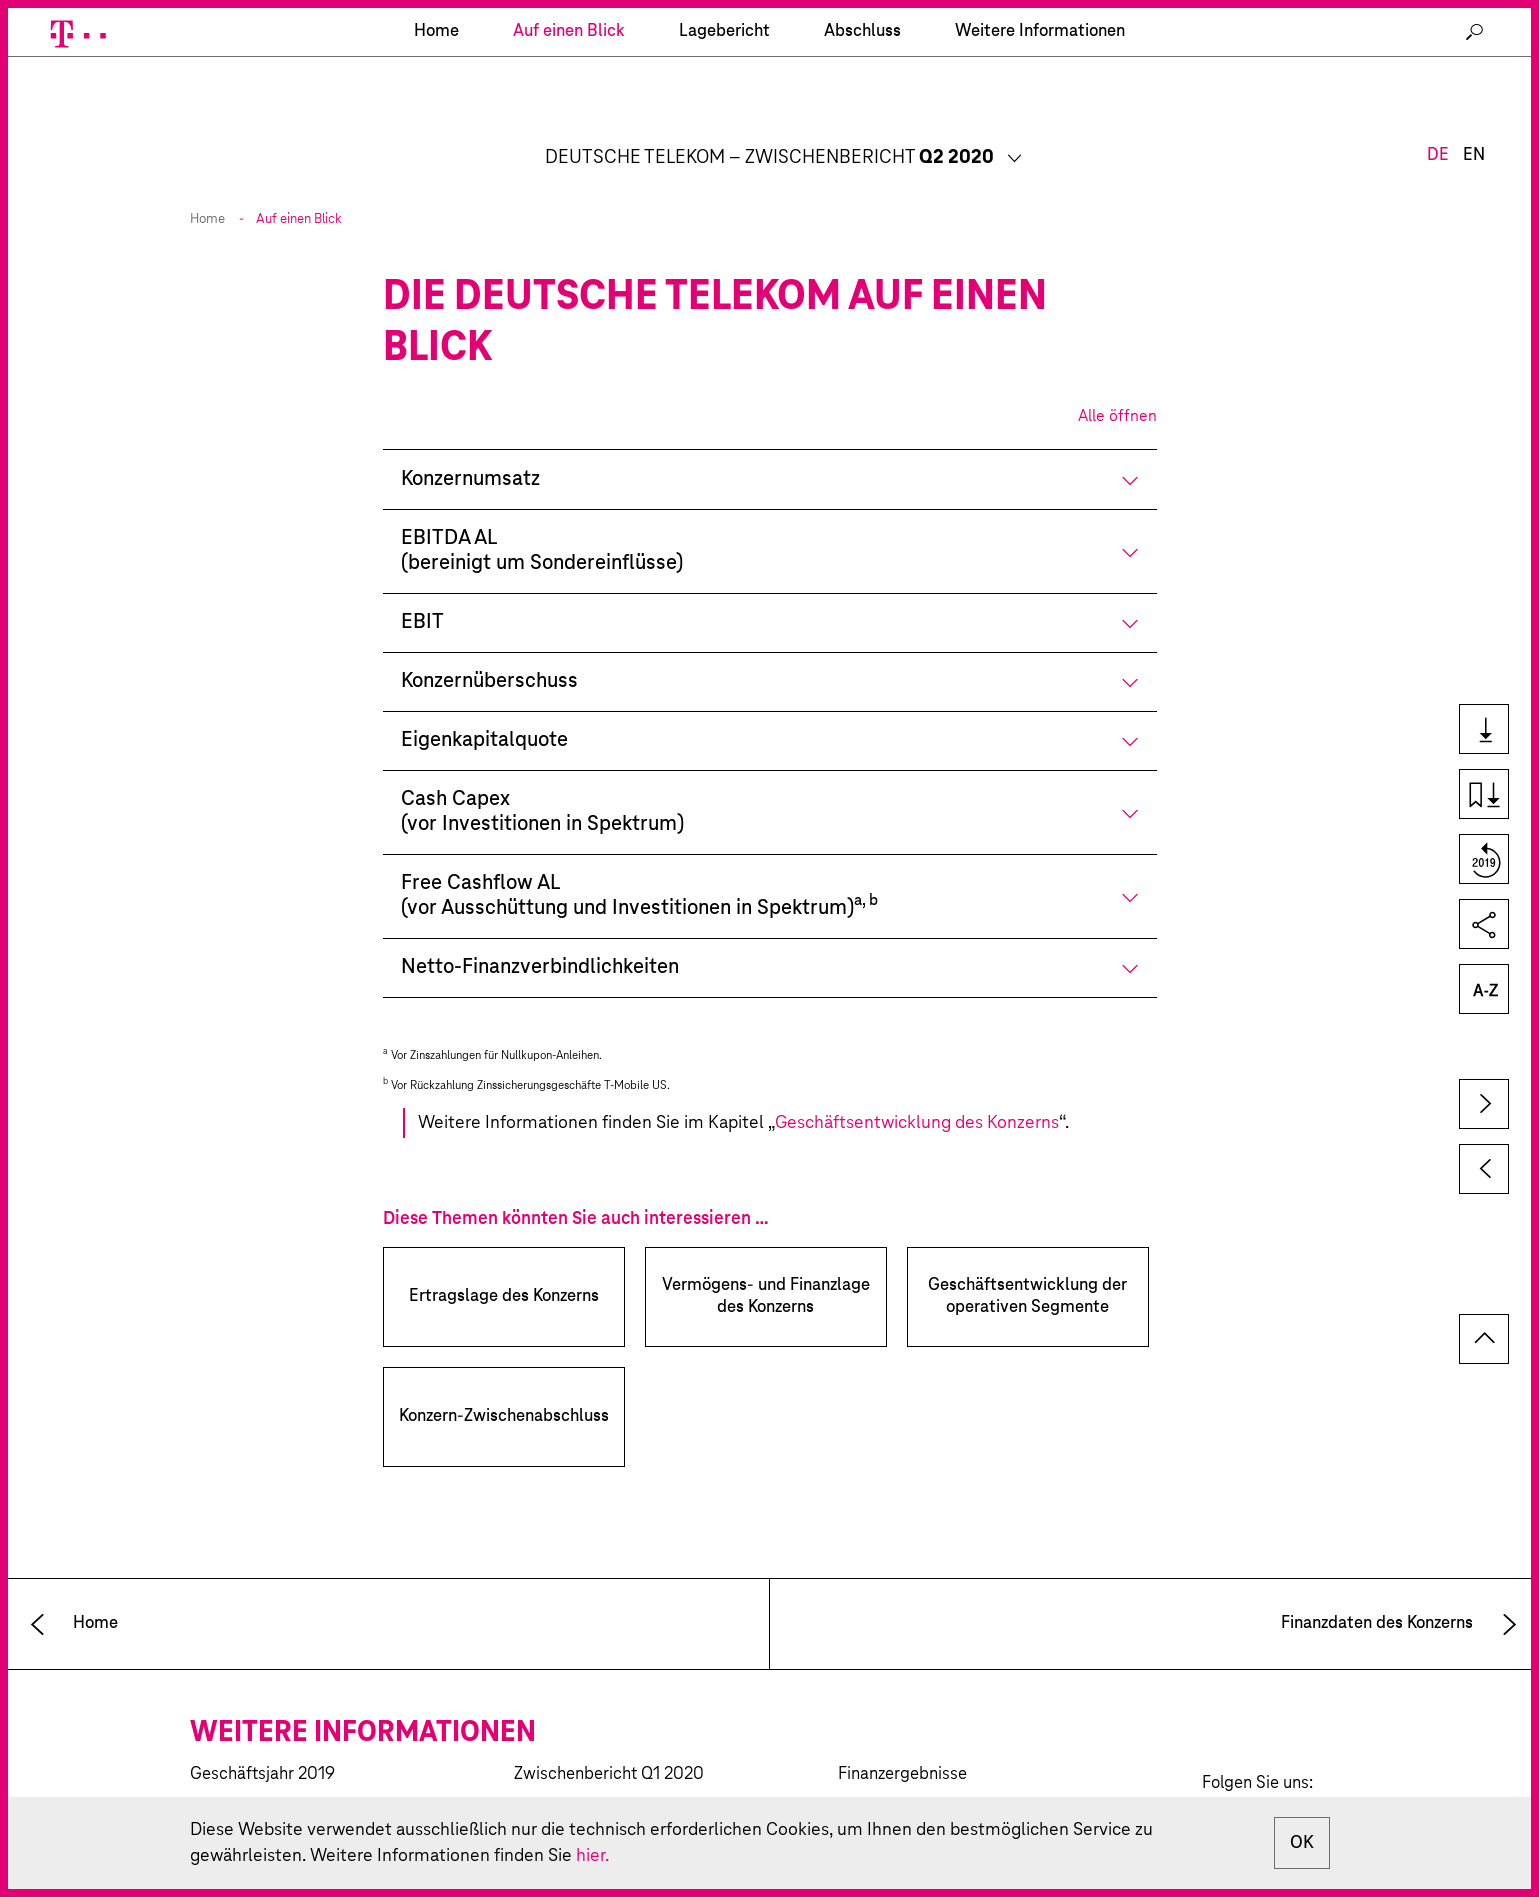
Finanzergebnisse (902, 1726)
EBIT (422, 574)
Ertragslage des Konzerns (504, 1248)
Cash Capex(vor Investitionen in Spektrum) (542, 764)
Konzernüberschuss (489, 633)
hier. (592, 1856)
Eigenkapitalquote (484, 692)
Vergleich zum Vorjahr (1482, 860)
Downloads (1482, 730)
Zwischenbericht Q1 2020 (609, 1726)
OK (1302, 1843)
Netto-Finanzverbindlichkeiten (540, 919)
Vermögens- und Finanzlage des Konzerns (766, 1248)
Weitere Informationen (1040, 124)
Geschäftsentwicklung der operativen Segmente (1027, 1248)
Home (207, 171)
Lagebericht (724, 124)
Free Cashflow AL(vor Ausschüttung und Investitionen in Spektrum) (639, 848)
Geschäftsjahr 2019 (262, 1726)
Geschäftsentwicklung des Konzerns (917, 1075)
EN (1474, 57)
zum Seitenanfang (1484, 1291)
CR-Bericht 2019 (251, 1761)
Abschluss (862, 124)
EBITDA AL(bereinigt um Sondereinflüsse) (542, 503)
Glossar (1482, 990)
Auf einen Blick (569, 124)
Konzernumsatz (470, 431)
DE (1438, 57)
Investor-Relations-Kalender (941, 1761)
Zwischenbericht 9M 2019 (610, 1761)
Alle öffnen (1117, 368)
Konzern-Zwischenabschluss (504, 1368)
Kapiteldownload (1482, 795)
